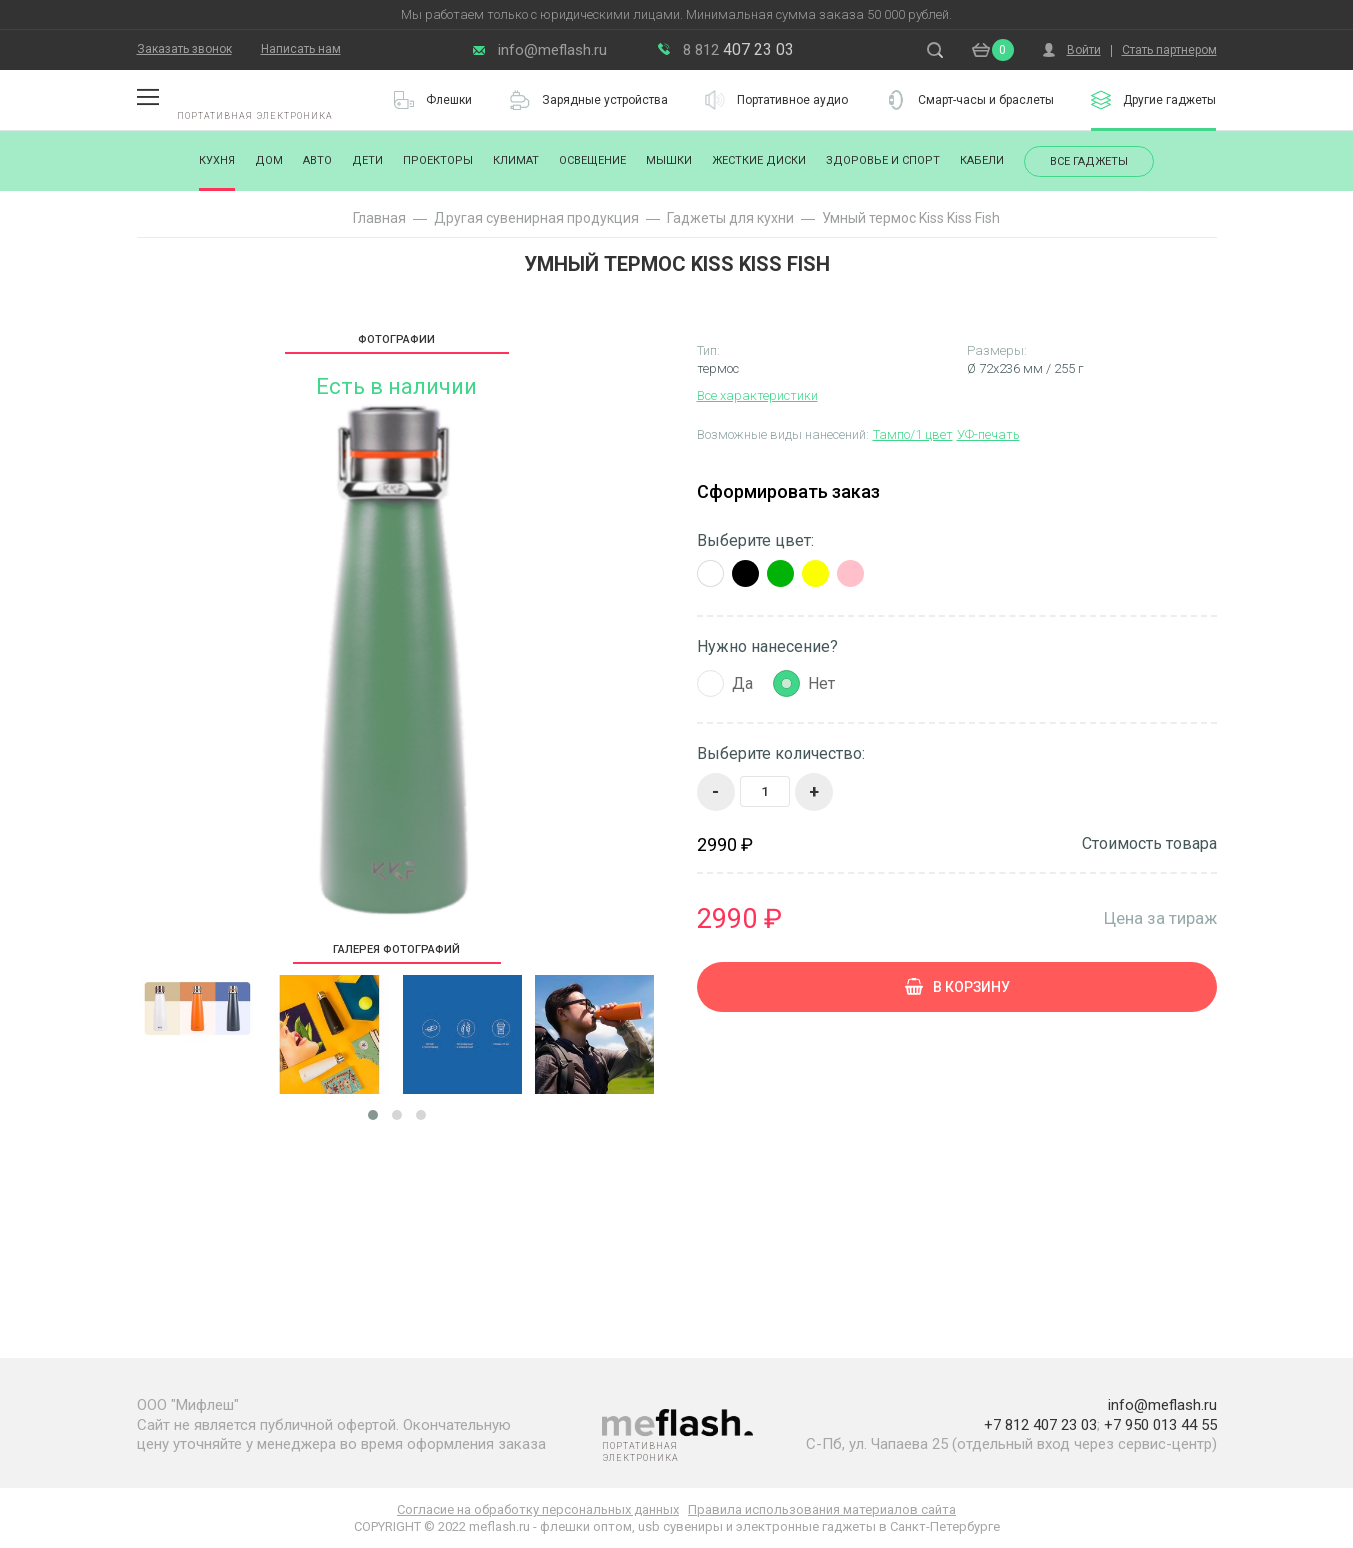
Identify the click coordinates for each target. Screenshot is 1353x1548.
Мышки (669, 160)
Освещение (592, 160)
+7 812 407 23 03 (1040, 1425)
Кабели (982, 160)
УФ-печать (988, 434)
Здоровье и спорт (883, 160)
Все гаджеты (1089, 161)
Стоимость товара (1149, 844)
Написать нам (301, 49)
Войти (1084, 50)
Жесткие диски (759, 160)
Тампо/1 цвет (913, 434)
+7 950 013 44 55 (1160, 1425)
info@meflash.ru (552, 50)
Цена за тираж (1160, 917)
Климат (516, 160)
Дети (367, 160)
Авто (317, 160)
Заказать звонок (184, 49)
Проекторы (438, 160)
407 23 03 (738, 49)
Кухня (217, 160)
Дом (269, 160)
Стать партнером (1169, 50)
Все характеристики (757, 395)
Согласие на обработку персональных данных (538, 1509)
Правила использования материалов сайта (822, 1509)
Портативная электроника (255, 116)
